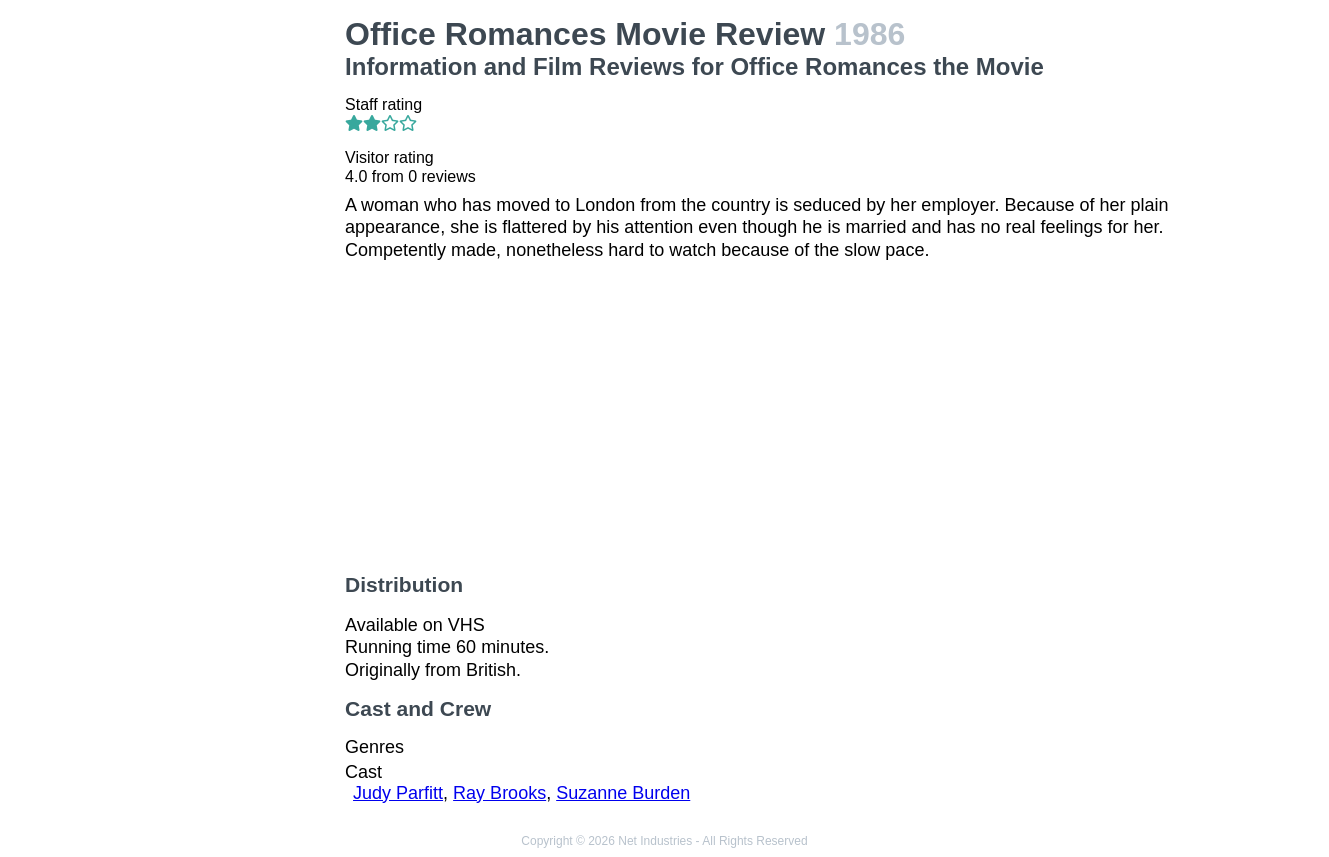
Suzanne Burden (623, 793)
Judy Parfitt (398, 793)
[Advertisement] (232, 316)
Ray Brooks (499, 793)
